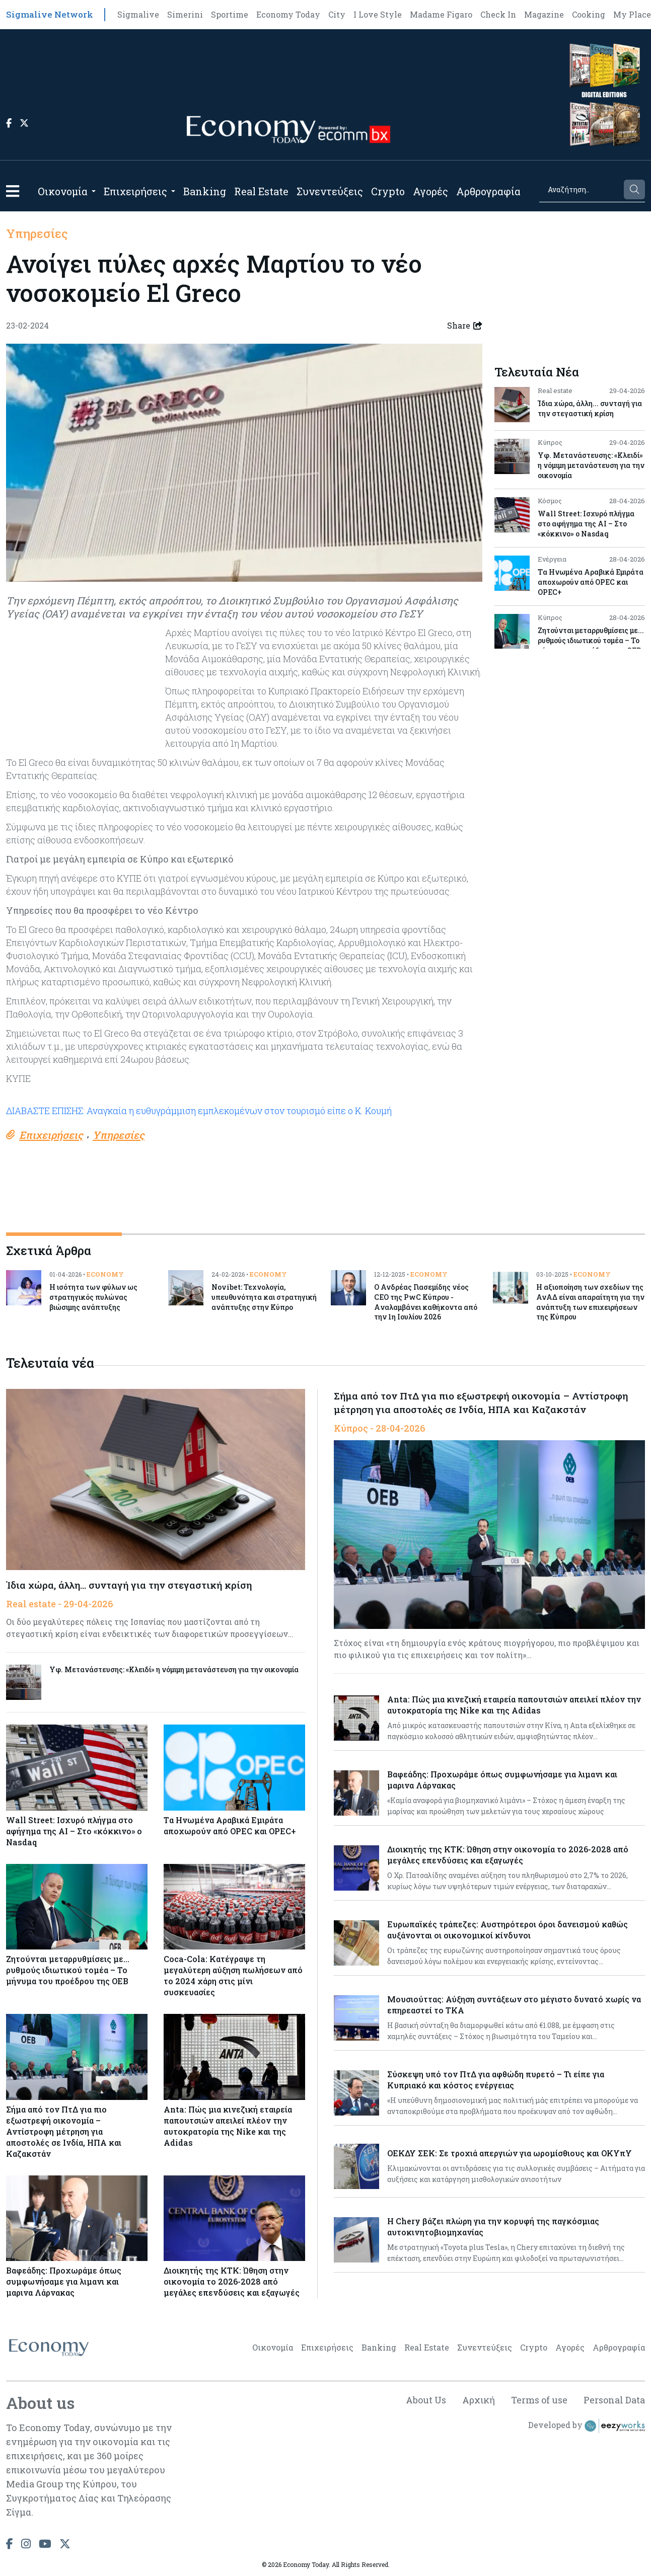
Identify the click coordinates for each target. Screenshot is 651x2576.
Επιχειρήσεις (135, 191)
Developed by (586, 2426)
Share (464, 326)
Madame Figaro (441, 14)
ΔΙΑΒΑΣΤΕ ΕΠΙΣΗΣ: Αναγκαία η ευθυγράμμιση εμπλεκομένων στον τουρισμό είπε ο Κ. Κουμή (199, 1111)
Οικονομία (63, 191)
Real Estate (261, 191)
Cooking (588, 14)
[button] (12, 191)
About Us (426, 2400)
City (336, 14)
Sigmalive (138, 14)
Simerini (185, 14)
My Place (632, 14)
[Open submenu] (94, 191)
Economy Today (288, 14)
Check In (498, 14)
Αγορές (430, 191)
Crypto (388, 191)
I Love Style (377, 14)
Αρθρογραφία (488, 191)
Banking (204, 191)
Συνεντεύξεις (330, 191)
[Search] (581, 189)
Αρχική (478, 2400)
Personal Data (614, 2400)
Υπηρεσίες (37, 233)
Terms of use (539, 2400)
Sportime (229, 14)
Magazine (544, 14)
